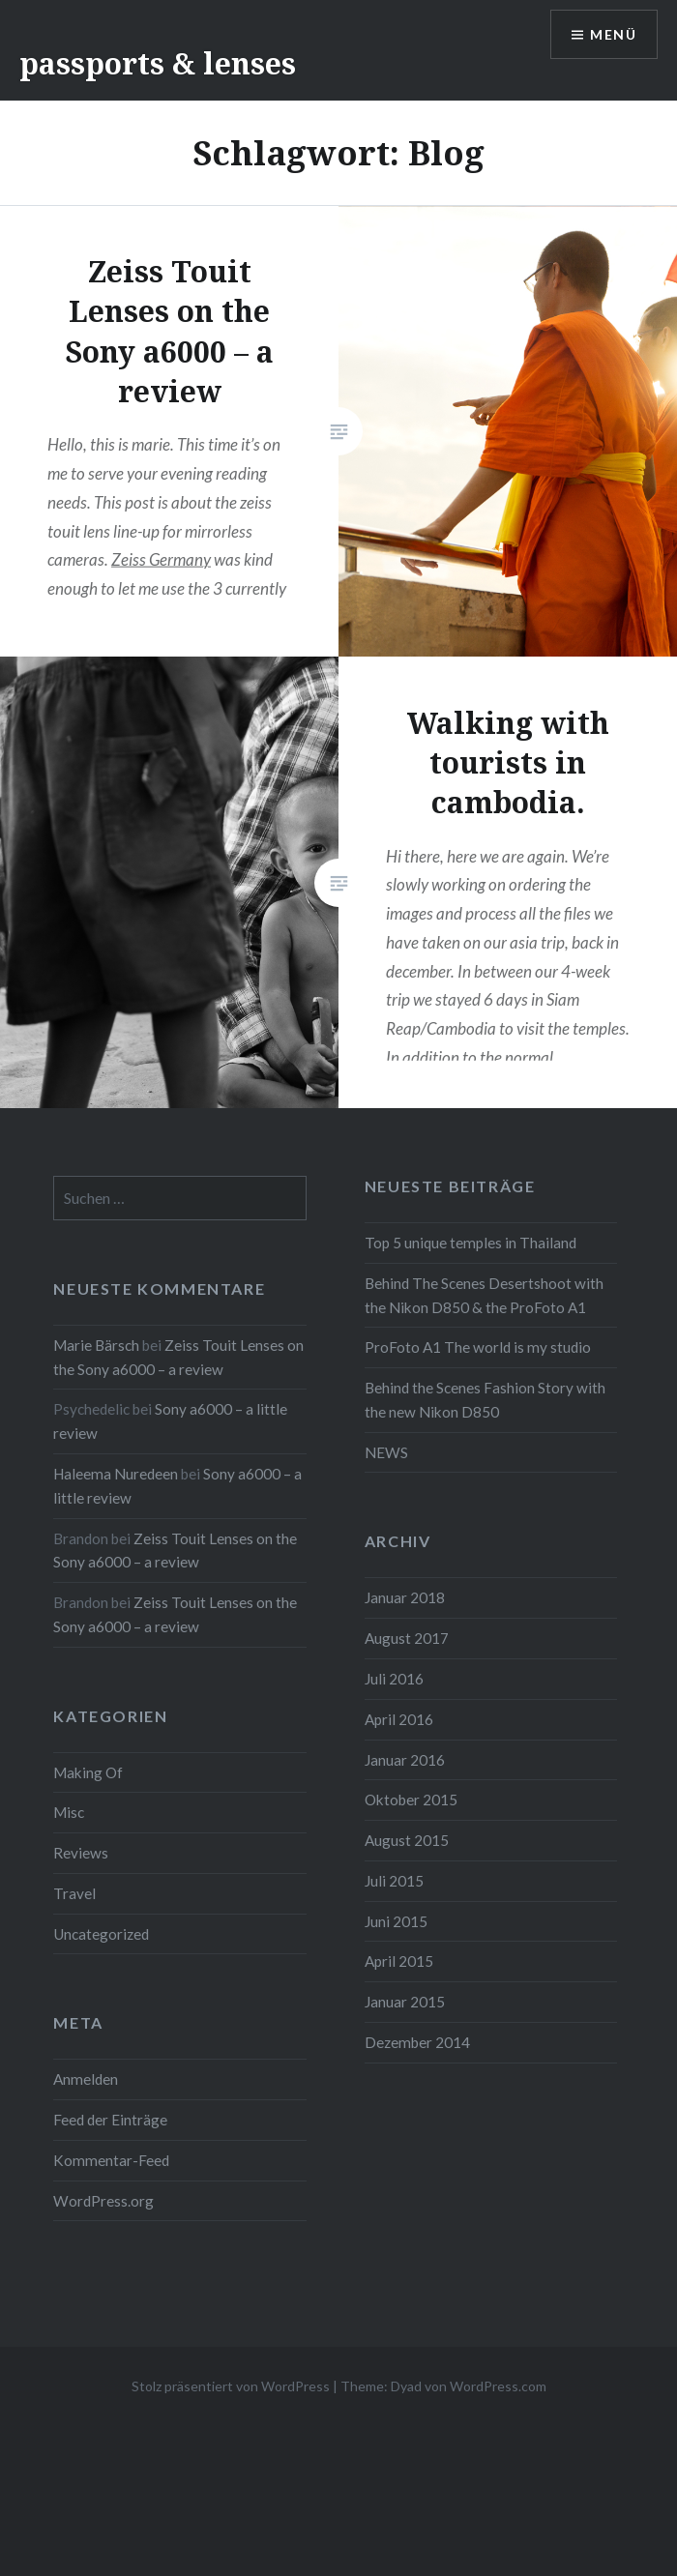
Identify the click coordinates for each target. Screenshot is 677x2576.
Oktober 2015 (411, 1799)
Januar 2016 (405, 1760)
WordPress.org (103, 2201)
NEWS (386, 1452)
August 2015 (407, 1840)
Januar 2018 (405, 1597)
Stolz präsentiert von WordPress (231, 2386)
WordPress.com (498, 2386)
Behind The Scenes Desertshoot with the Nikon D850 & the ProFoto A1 (484, 1295)
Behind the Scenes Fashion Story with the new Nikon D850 (485, 1399)
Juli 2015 (394, 1880)
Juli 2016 (394, 1678)
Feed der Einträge (110, 2119)
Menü (613, 34)
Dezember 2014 (417, 2042)
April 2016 (399, 1719)
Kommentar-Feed (111, 2160)
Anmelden (85, 2079)
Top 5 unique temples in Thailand (470, 1242)
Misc (68, 1812)
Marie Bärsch (96, 1345)
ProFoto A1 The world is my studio (478, 1347)
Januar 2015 (405, 2001)
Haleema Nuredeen (115, 1473)
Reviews (80, 1852)
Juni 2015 (396, 1921)
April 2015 (399, 1961)
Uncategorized (101, 1934)
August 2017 (407, 1638)
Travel (74, 1893)
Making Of (88, 1772)
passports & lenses (157, 63)
